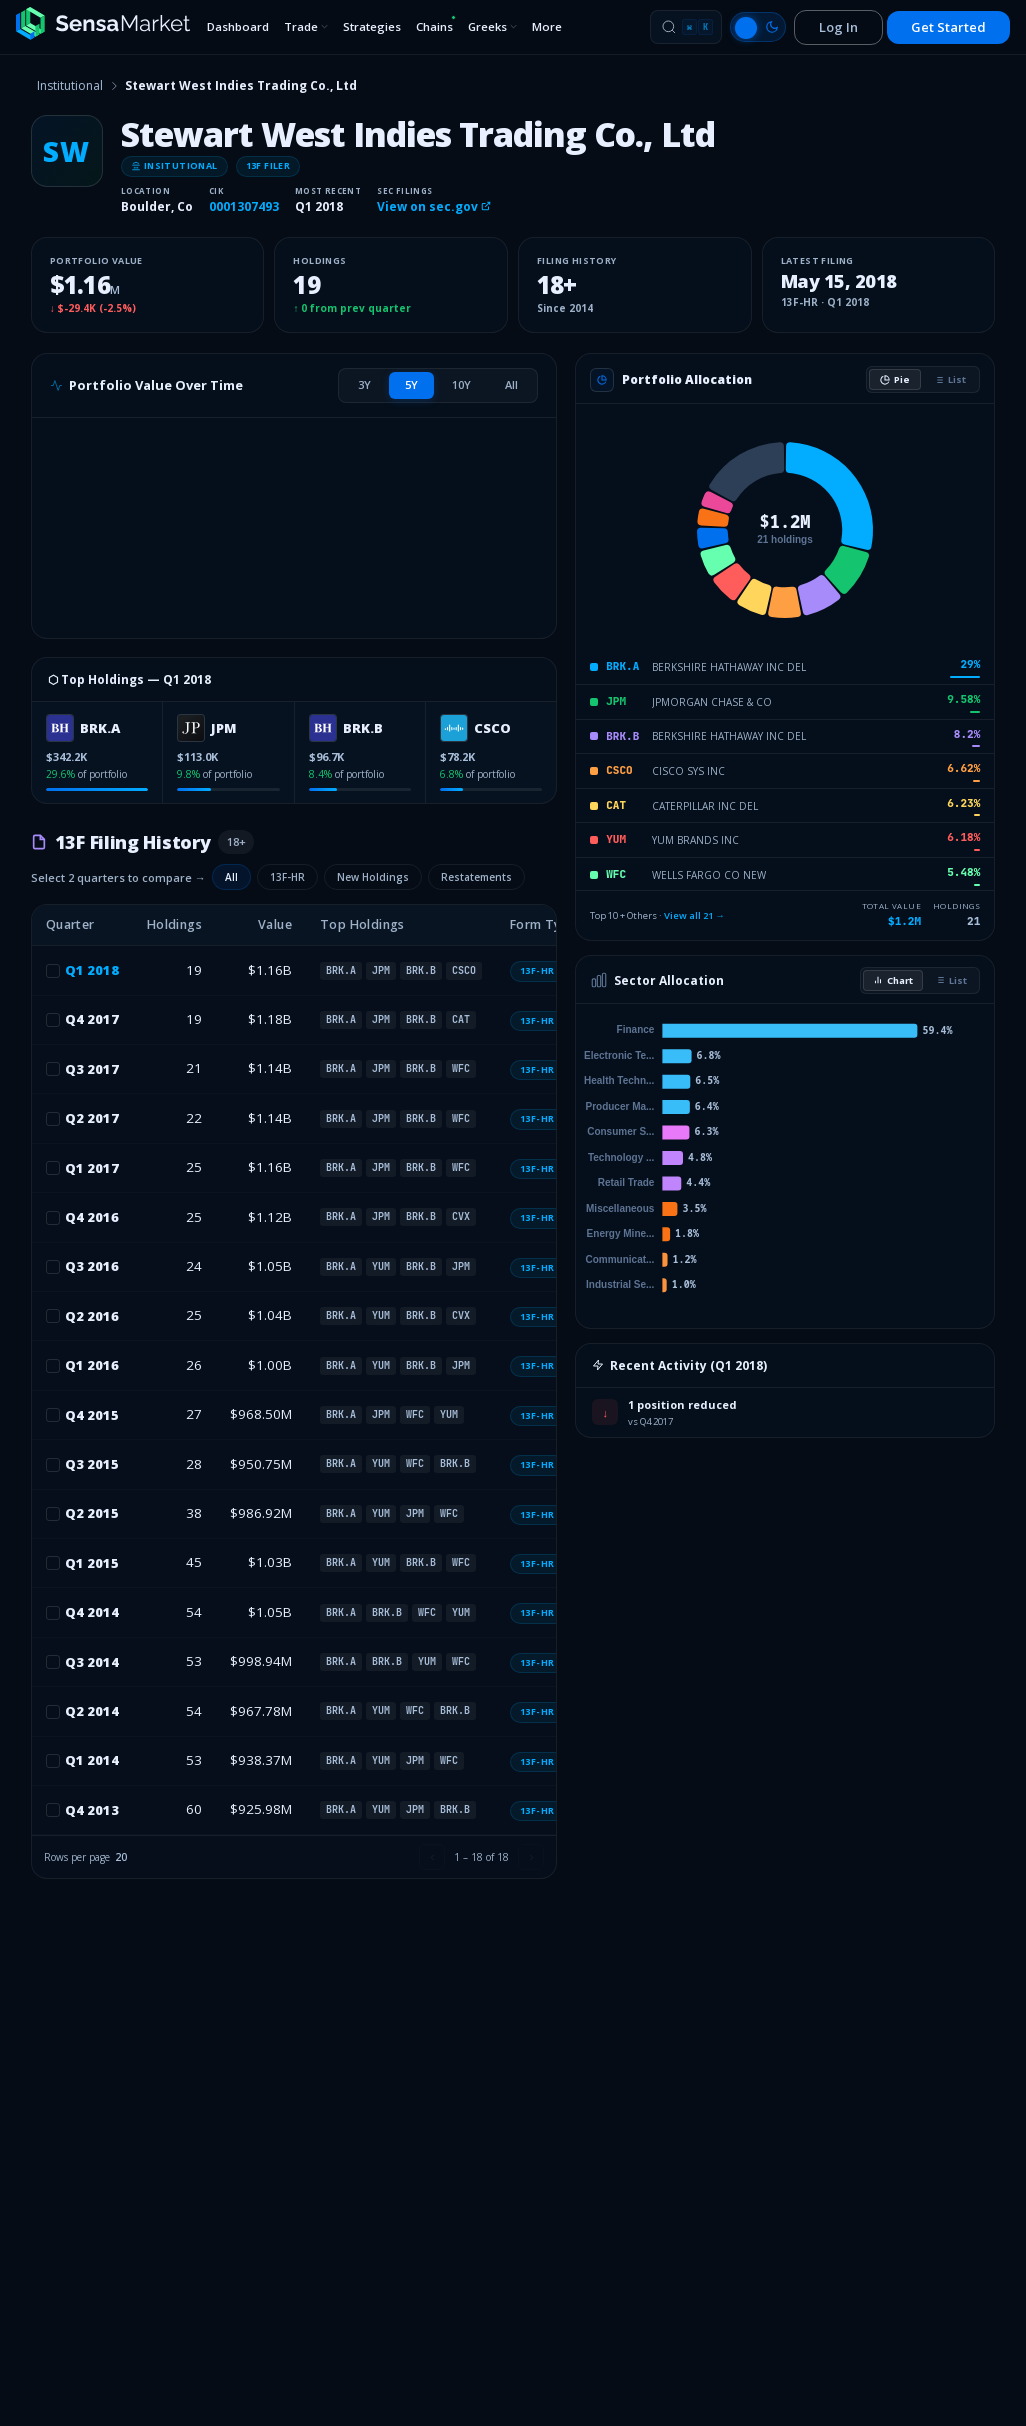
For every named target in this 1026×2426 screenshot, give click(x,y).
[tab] (364, 385)
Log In (838, 27)
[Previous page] (432, 1857)
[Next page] (531, 1857)
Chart (893, 980)
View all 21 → (694, 915)
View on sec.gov (434, 206)
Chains (436, 24)
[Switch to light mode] (758, 27)
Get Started (948, 27)
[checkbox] (53, 971)
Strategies (372, 26)
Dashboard (238, 26)
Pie (895, 379)
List (950, 379)
